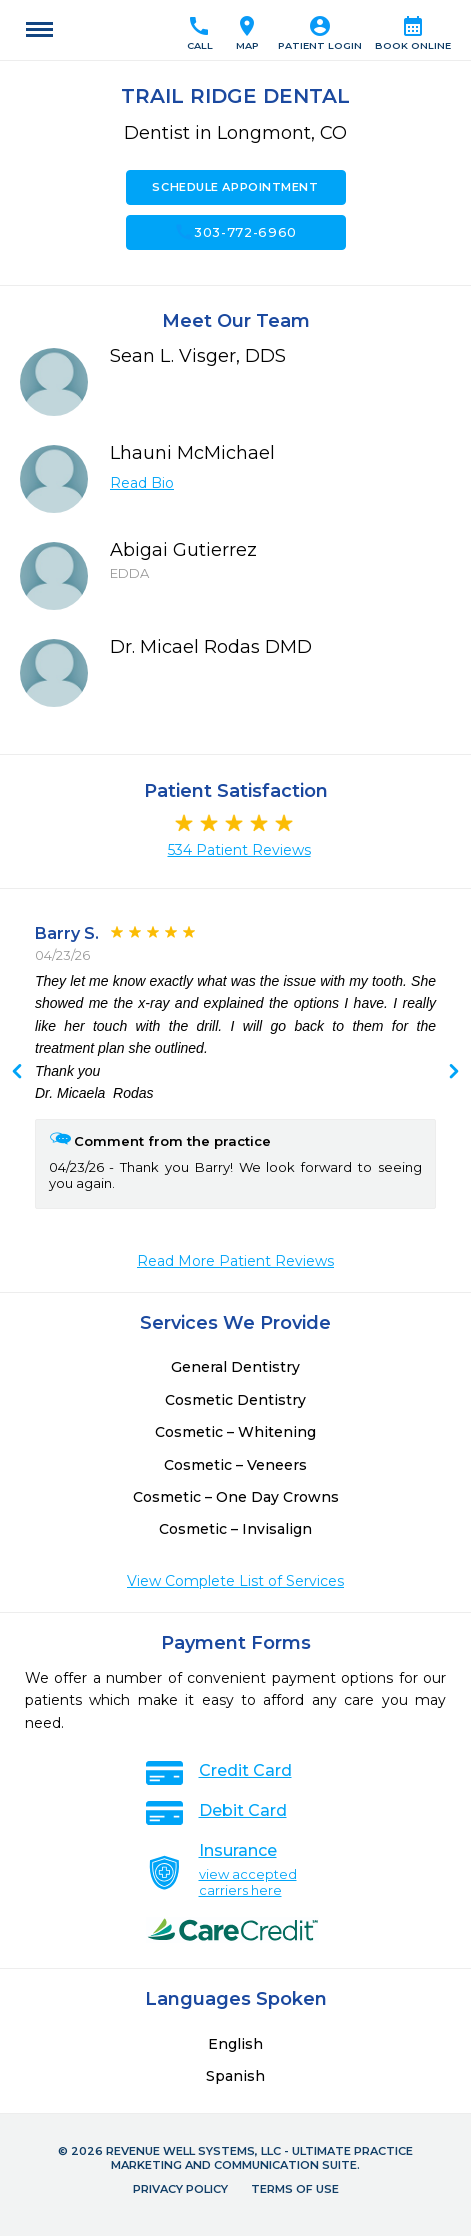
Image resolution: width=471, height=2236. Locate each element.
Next (17, 1073)
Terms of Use (295, 2189)
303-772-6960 (235, 232)
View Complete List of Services (235, 1581)
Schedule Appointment (235, 187)
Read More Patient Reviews (235, 1261)
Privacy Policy (180, 2189)
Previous (454, 1073)
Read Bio (142, 483)
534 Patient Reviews (239, 850)
